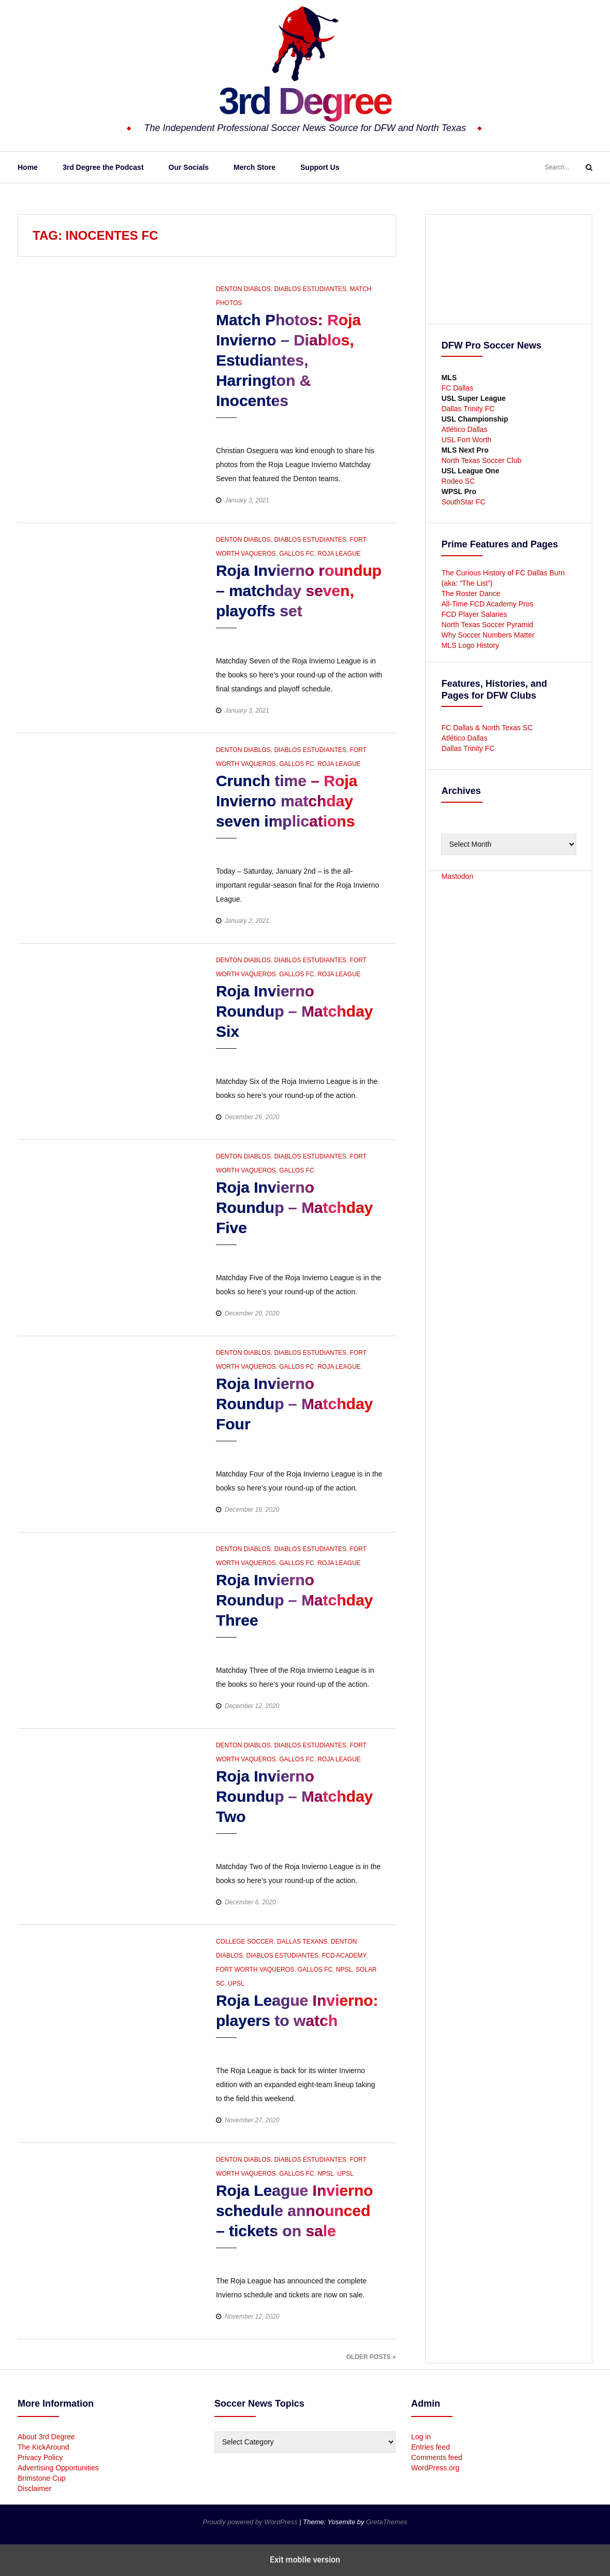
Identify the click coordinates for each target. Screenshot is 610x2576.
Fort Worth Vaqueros (255, 1969)
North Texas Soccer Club (481, 460)
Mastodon (457, 876)
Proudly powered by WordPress (251, 2522)
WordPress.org (435, 2468)
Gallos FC (296, 553)
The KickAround (43, 2447)
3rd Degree (305, 101)
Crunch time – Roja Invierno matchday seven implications (286, 801)
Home (28, 167)
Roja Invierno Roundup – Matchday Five (294, 1207)
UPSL (236, 1983)
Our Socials (188, 167)
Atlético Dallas (464, 429)
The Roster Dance (471, 593)
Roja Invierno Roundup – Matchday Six (294, 1011)
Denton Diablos (243, 289)
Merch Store (254, 167)
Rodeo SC (458, 481)
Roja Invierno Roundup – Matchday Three (294, 1600)
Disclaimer (34, 2488)
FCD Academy (344, 1955)
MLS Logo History (470, 645)
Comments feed (436, 2457)
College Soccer (244, 1941)
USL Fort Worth (466, 440)
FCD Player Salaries (474, 614)
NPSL (344, 1969)
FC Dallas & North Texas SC (486, 727)
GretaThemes (386, 2522)
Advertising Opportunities (58, 2468)
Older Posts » (371, 2357)
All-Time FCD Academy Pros (487, 604)
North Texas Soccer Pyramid (487, 624)
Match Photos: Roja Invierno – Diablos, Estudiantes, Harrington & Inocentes (288, 360)
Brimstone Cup (42, 2478)
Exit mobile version (305, 2560)
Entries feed (430, 2447)
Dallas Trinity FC (468, 408)
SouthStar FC (463, 502)
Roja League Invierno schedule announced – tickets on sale (294, 2210)
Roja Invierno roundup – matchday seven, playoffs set (299, 590)
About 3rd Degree (46, 2437)
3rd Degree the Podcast (103, 167)
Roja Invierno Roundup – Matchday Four (294, 1403)
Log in (421, 2437)
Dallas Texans (302, 1941)
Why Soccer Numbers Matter (487, 635)
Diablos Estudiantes (310, 289)
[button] (336, 427)
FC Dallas (457, 388)
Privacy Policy (40, 2457)
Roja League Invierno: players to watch (297, 2010)
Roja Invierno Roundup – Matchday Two (294, 1796)
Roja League (338, 553)
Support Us (319, 167)
